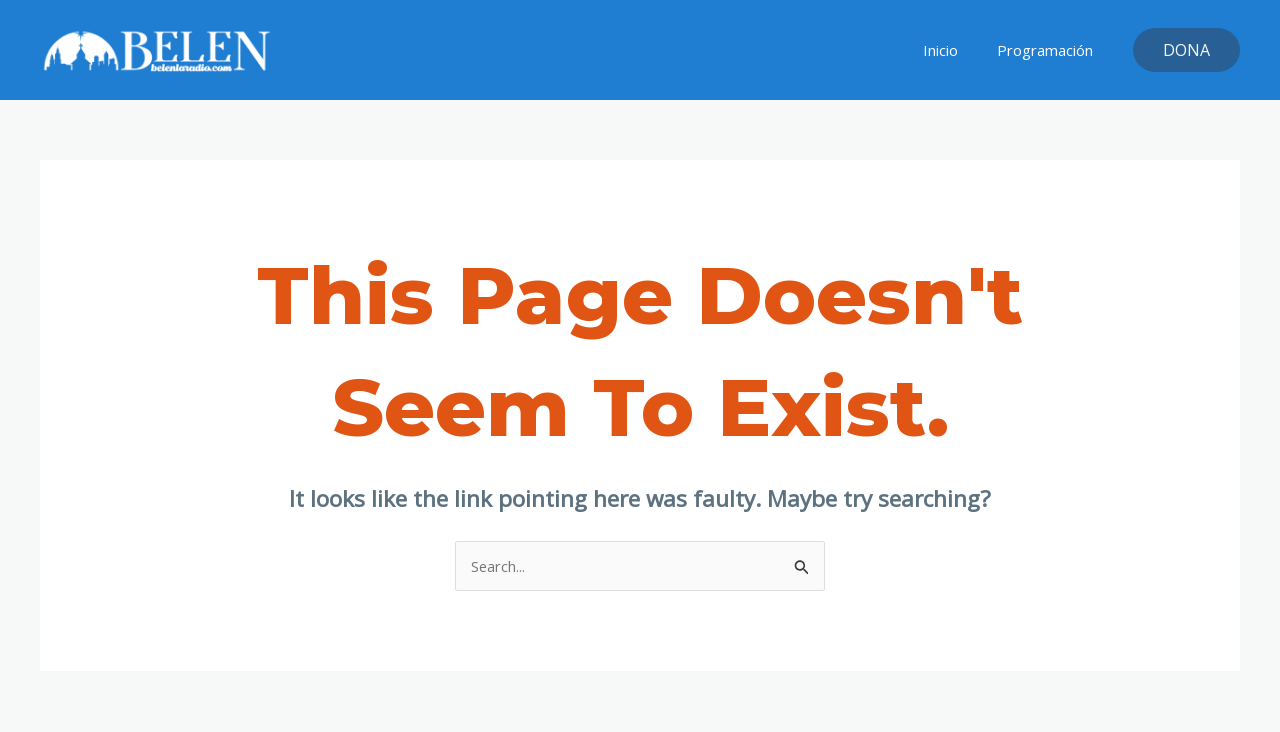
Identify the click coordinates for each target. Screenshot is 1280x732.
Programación (1050, 50)
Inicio (954, 50)
